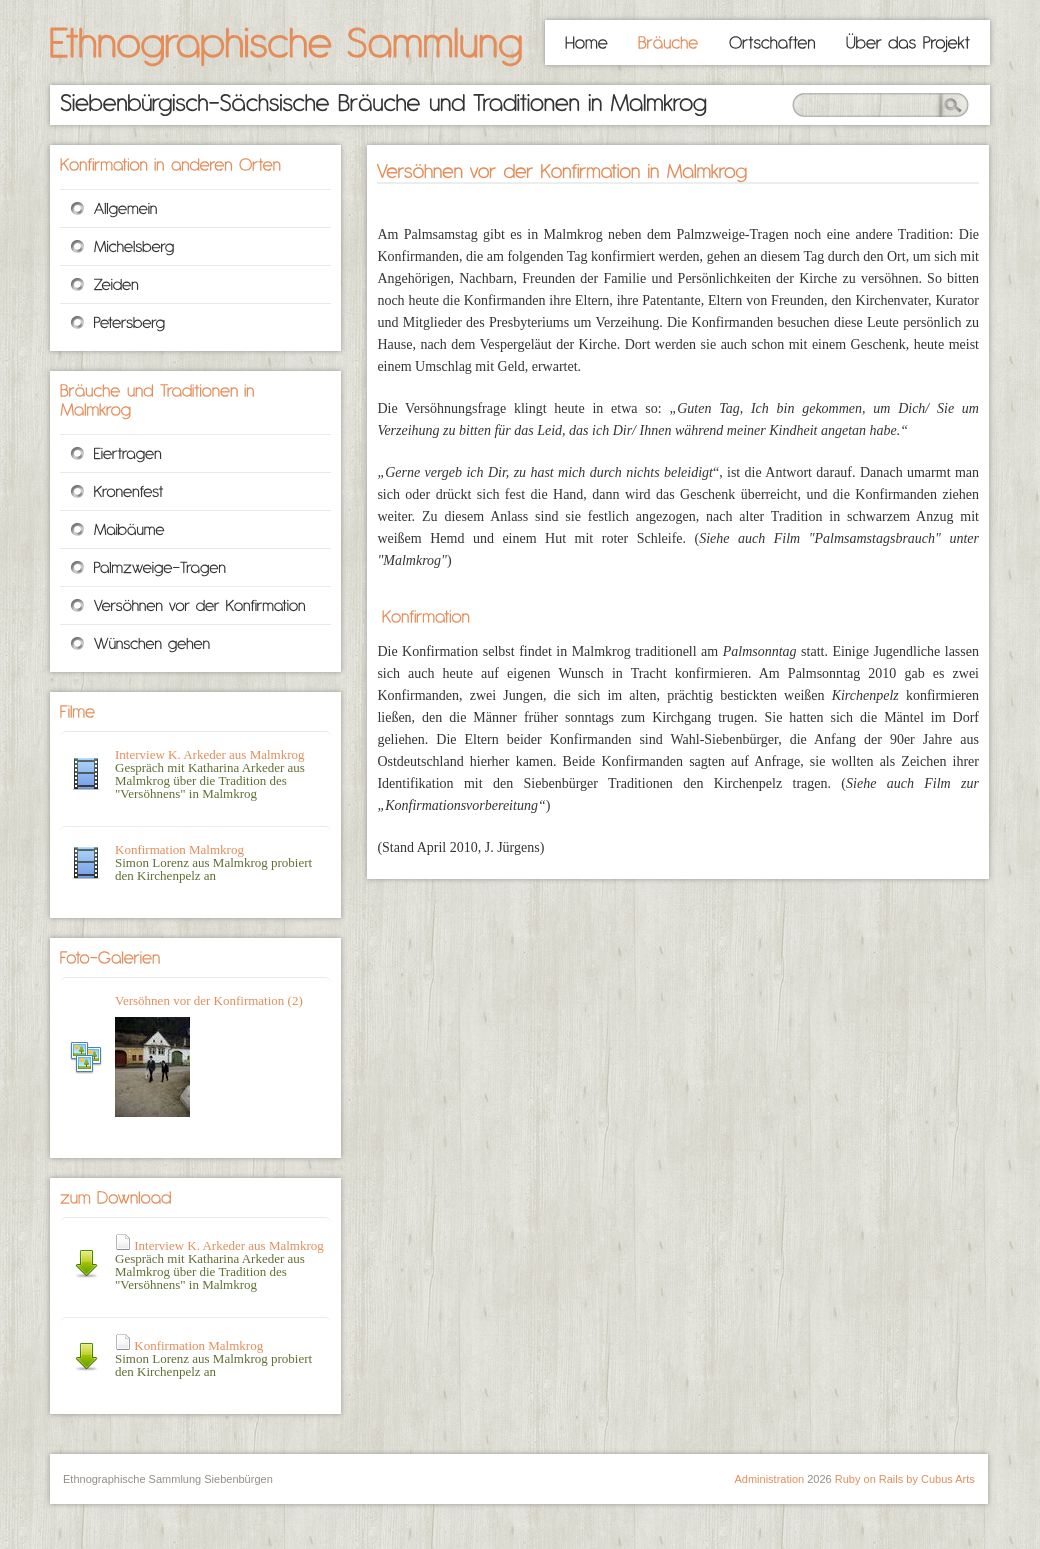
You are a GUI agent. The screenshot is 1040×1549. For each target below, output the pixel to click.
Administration (769, 1479)
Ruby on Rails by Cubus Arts (905, 1479)
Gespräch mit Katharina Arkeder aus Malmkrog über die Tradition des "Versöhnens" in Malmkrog (219, 1265)
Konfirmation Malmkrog (179, 849)
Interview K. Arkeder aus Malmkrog (210, 754)
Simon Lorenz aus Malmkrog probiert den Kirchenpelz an (213, 1358)
